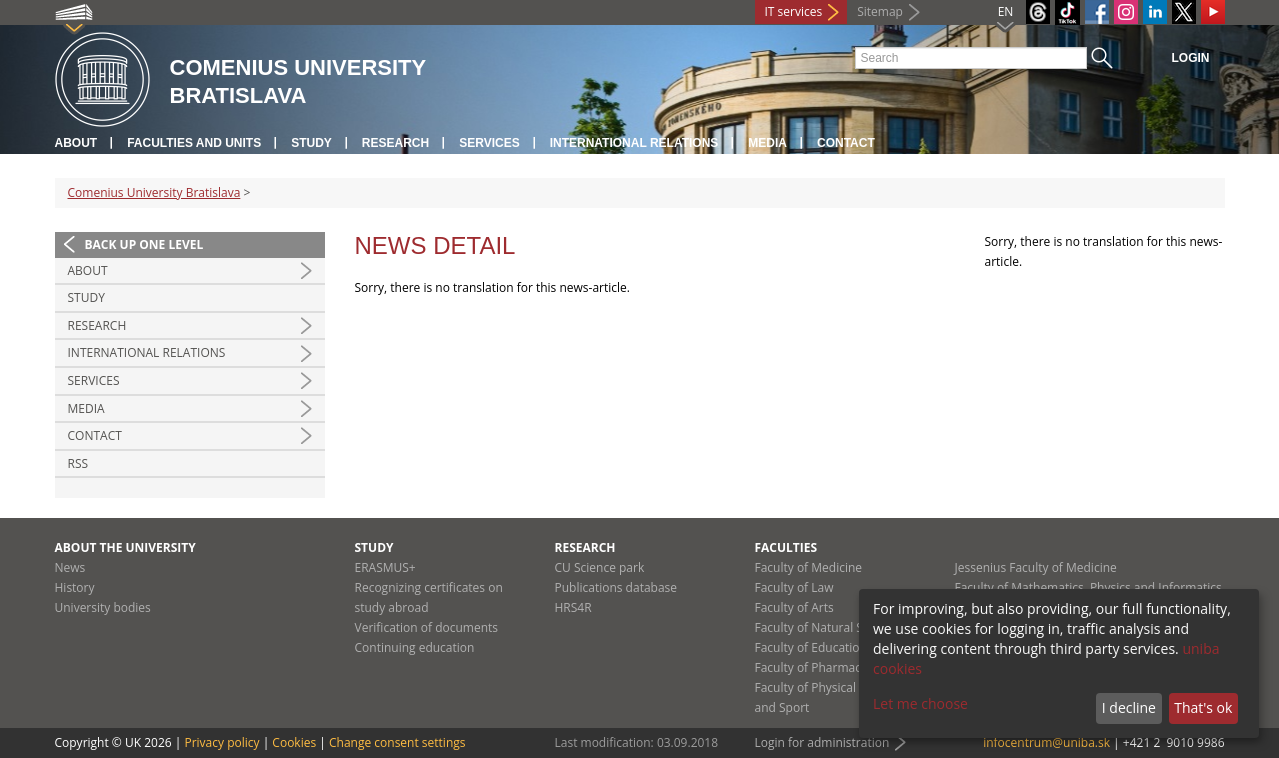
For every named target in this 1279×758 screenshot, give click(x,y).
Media (767, 143)
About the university (125, 547)
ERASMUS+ (385, 567)
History (75, 587)
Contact (846, 143)
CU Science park (600, 567)
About (76, 143)
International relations (634, 143)
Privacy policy (221, 742)
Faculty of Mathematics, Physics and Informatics (1088, 587)
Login (1191, 58)
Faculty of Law (794, 587)
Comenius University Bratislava (154, 192)
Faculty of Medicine (809, 567)
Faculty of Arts (794, 607)
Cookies (294, 742)
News (70, 567)
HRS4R (573, 607)
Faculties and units (194, 143)
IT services (794, 11)
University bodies (103, 607)
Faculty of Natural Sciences (830, 627)
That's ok (1203, 707)
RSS (78, 463)
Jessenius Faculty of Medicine (1036, 567)
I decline (1129, 707)
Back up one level (144, 244)
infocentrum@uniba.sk (1046, 742)
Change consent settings (397, 742)
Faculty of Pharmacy (811, 667)
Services (489, 143)
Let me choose (920, 703)
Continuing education (415, 647)
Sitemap (880, 11)
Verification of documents (427, 627)
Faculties (786, 547)
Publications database (616, 587)
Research (395, 143)
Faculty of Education (811, 647)
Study (311, 143)
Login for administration (822, 742)
